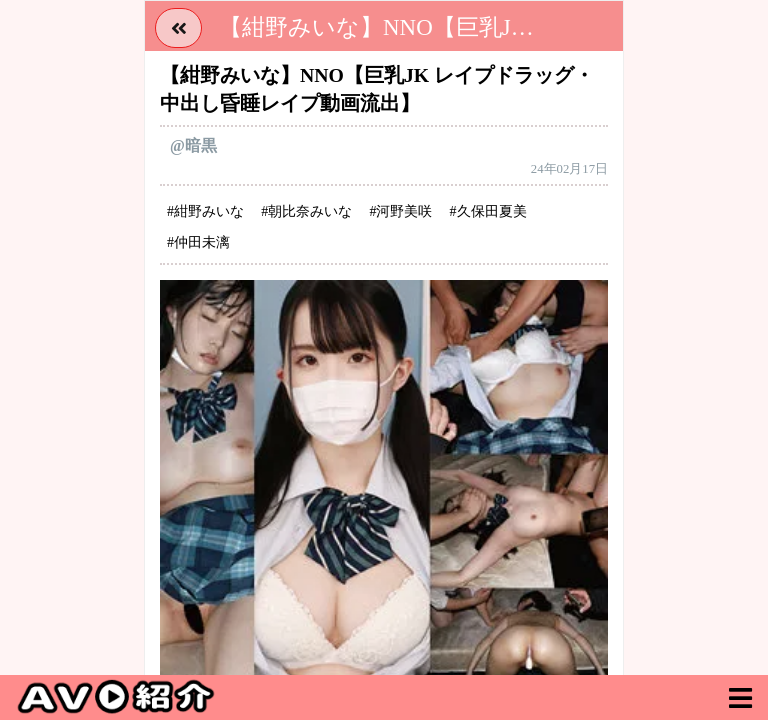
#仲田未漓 (198, 242)
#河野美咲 (400, 211)
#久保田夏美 (488, 211)
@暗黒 (193, 145)
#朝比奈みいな (306, 211)
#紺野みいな (205, 211)
